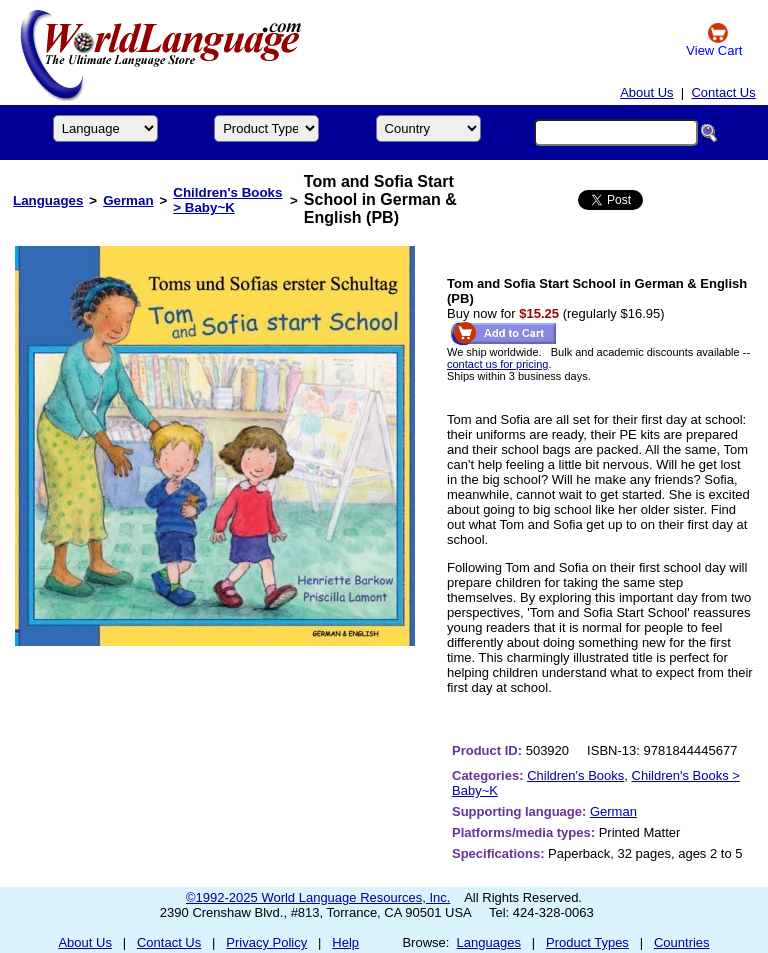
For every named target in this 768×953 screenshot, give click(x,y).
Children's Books (575, 775)
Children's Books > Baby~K (227, 200)
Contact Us (723, 92)
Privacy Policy (266, 942)
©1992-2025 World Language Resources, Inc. (318, 897)
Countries (682, 942)
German (128, 200)
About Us (646, 92)
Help (345, 942)
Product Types (587, 942)
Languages (48, 200)
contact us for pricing (498, 364)
